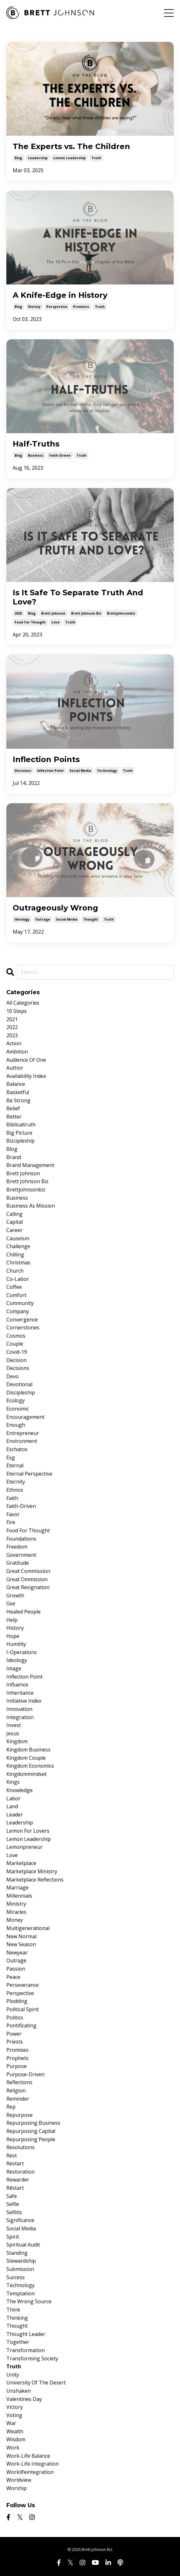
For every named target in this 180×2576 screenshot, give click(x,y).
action (13, 1043)
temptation (20, 2293)
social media (80, 770)
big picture (19, 1132)
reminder (17, 2098)
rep (11, 2106)
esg (10, 1457)
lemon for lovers (28, 1830)
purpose (16, 2066)
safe (11, 2196)
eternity (15, 1481)
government (21, 1554)
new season (21, 1944)
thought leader (25, 2334)
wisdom (15, 2439)
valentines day (24, 2399)
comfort (16, 1295)
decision (16, 1360)
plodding (16, 2001)
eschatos (17, 1449)
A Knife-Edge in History (60, 295)
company (17, 1311)
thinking (17, 2317)
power (14, 2033)
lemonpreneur (24, 1846)
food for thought (30, 622)
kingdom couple (26, 1757)
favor (13, 1514)
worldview (18, 2479)
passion (15, 1968)
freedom (16, 1546)
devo (12, 1376)
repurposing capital (30, 2131)
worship (16, 2488)
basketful (17, 1092)
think (13, 2309)
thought (90, 919)
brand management (30, 1165)
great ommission (27, 1579)
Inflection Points (46, 759)
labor (13, 1798)
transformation (25, 2350)
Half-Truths (36, 444)
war (11, 2423)
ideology (22, 919)
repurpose (19, 2114)
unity (12, 2374)
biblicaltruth (21, 1124)
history (34, 306)
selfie (12, 2204)
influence (17, 1684)
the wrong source (28, 2301)
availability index (26, 1076)
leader (14, 1814)
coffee (14, 1286)
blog (18, 158)
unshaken (18, 2390)
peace (13, 1976)
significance (20, 2220)
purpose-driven (25, 2074)
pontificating (21, 2025)
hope (12, 1636)
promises (81, 306)
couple (14, 1343)
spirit (12, 2236)
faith (12, 1498)
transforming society (32, 2358)
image (13, 1668)
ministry (16, 1903)
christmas (18, 1262)
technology (107, 770)
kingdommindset (26, 1774)
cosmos (15, 1335)
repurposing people (30, 2139)
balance (15, 1083)
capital (14, 1221)
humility (16, 1643)
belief (13, 1108)
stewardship (21, 2260)
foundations (21, 1538)
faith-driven (60, 455)
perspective (56, 306)
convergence (22, 1319)
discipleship (20, 1392)
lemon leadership (69, 158)
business (35, 455)
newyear (17, 1952)
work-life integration (32, 2463)
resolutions (20, 2147)
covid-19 (16, 1351)
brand (13, 1157)
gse (10, 1603)
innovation (19, 1708)
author (14, 1067)
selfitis (14, 2212)
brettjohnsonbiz (121, 613)
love (55, 622)
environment (21, 1441)
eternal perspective (29, 1473)
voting (14, 2415)
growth (15, 1595)
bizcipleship (20, 1140)
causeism (17, 1238)
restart (15, 2163)
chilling (15, 1254)
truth (96, 158)
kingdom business (28, 1749)
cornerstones (22, 1327)
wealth (14, 2431)
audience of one (26, 1059)
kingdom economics (30, 1765)
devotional (19, 1384)
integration (20, 1717)
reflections (19, 2082)
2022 (12, 1027)
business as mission (30, 1205)
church (14, 1270)
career (14, 1230)
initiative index (23, 1700)
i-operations (21, 1652)
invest (13, 1725)
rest (11, 2155)
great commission (28, 1571)
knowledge (19, 1790)
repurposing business (33, 2122)
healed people (23, 1611)
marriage (17, 1887)
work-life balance (28, 2455)
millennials (19, 1895)
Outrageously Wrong (55, 907)
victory (14, 2406)
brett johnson (53, 613)
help (11, 1619)
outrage (42, 919)
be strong (18, 1100)
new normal (21, 1936)
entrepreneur (22, 1433)
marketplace (21, 1863)
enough (15, 1424)
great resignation (28, 1587)
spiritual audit (23, 2244)
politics (14, 2017)
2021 (12, 1019)
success (15, 2277)
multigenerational (28, 1928)
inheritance (20, 1692)
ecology (15, 1400)
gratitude (17, 1562)
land (12, 1806)
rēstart (15, 2187)
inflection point (50, 770)
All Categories (22, 1002)
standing (17, 2252)
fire (10, 1522)
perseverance (22, 1984)
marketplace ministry (31, 1871)
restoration (20, 2171)
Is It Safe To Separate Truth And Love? (78, 597)
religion (16, 2090)
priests (14, 2041)
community (20, 1303)
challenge (18, 1246)
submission (20, 2269)
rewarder (17, 2179)
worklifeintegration (30, 2471)
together (17, 2341)
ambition (17, 1051)
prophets (17, 2058)
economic (17, 1408)
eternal (14, 1465)
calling (14, 1213)
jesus (12, 1733)
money (14, 1919)
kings (13, 1781)
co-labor (17, 1278)
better (14, 1116)
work (12, 2447)
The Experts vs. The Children (71, 146)
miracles (16, 1911)
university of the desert (36, 2382)
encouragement (25, 1416)
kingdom (17, 1741)
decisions (23, 770)
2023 (18, 613)
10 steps (16, 1011)
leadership (38, 158)
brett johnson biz (86, 613)
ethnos (14, 1489)
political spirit (22, 2009)
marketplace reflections (34, 1879)
